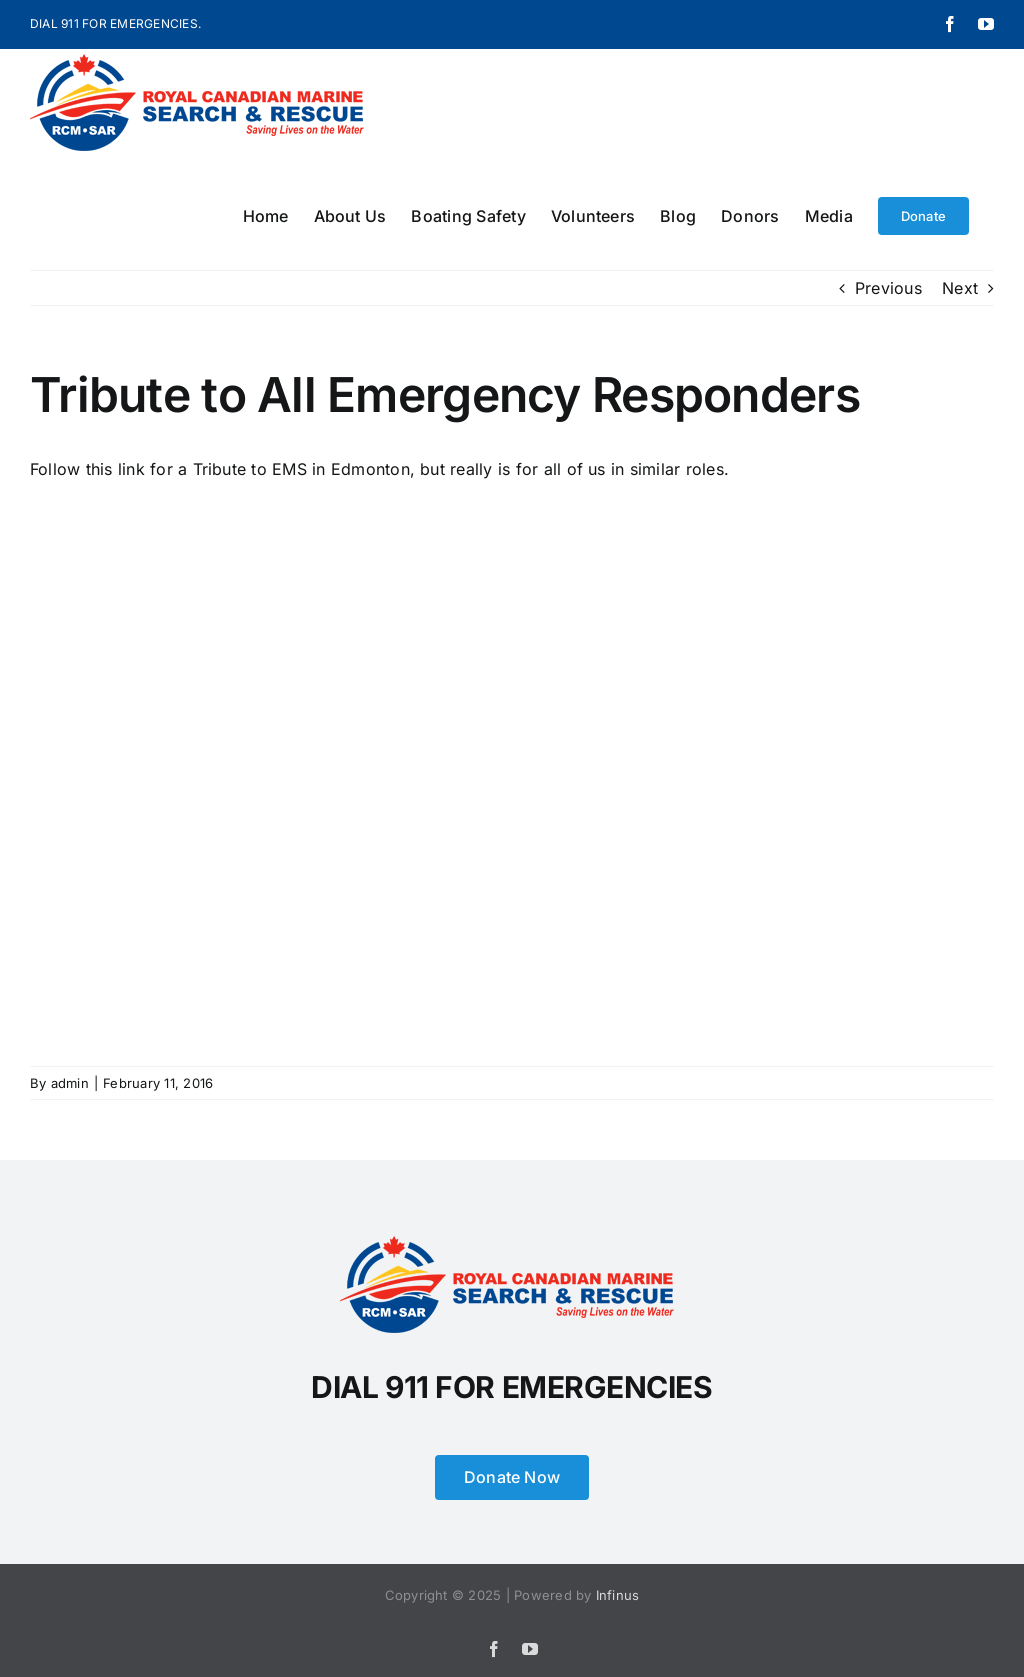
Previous (888, 288)
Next (960, 288)
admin (70, 1083)
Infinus (618, 1595)
